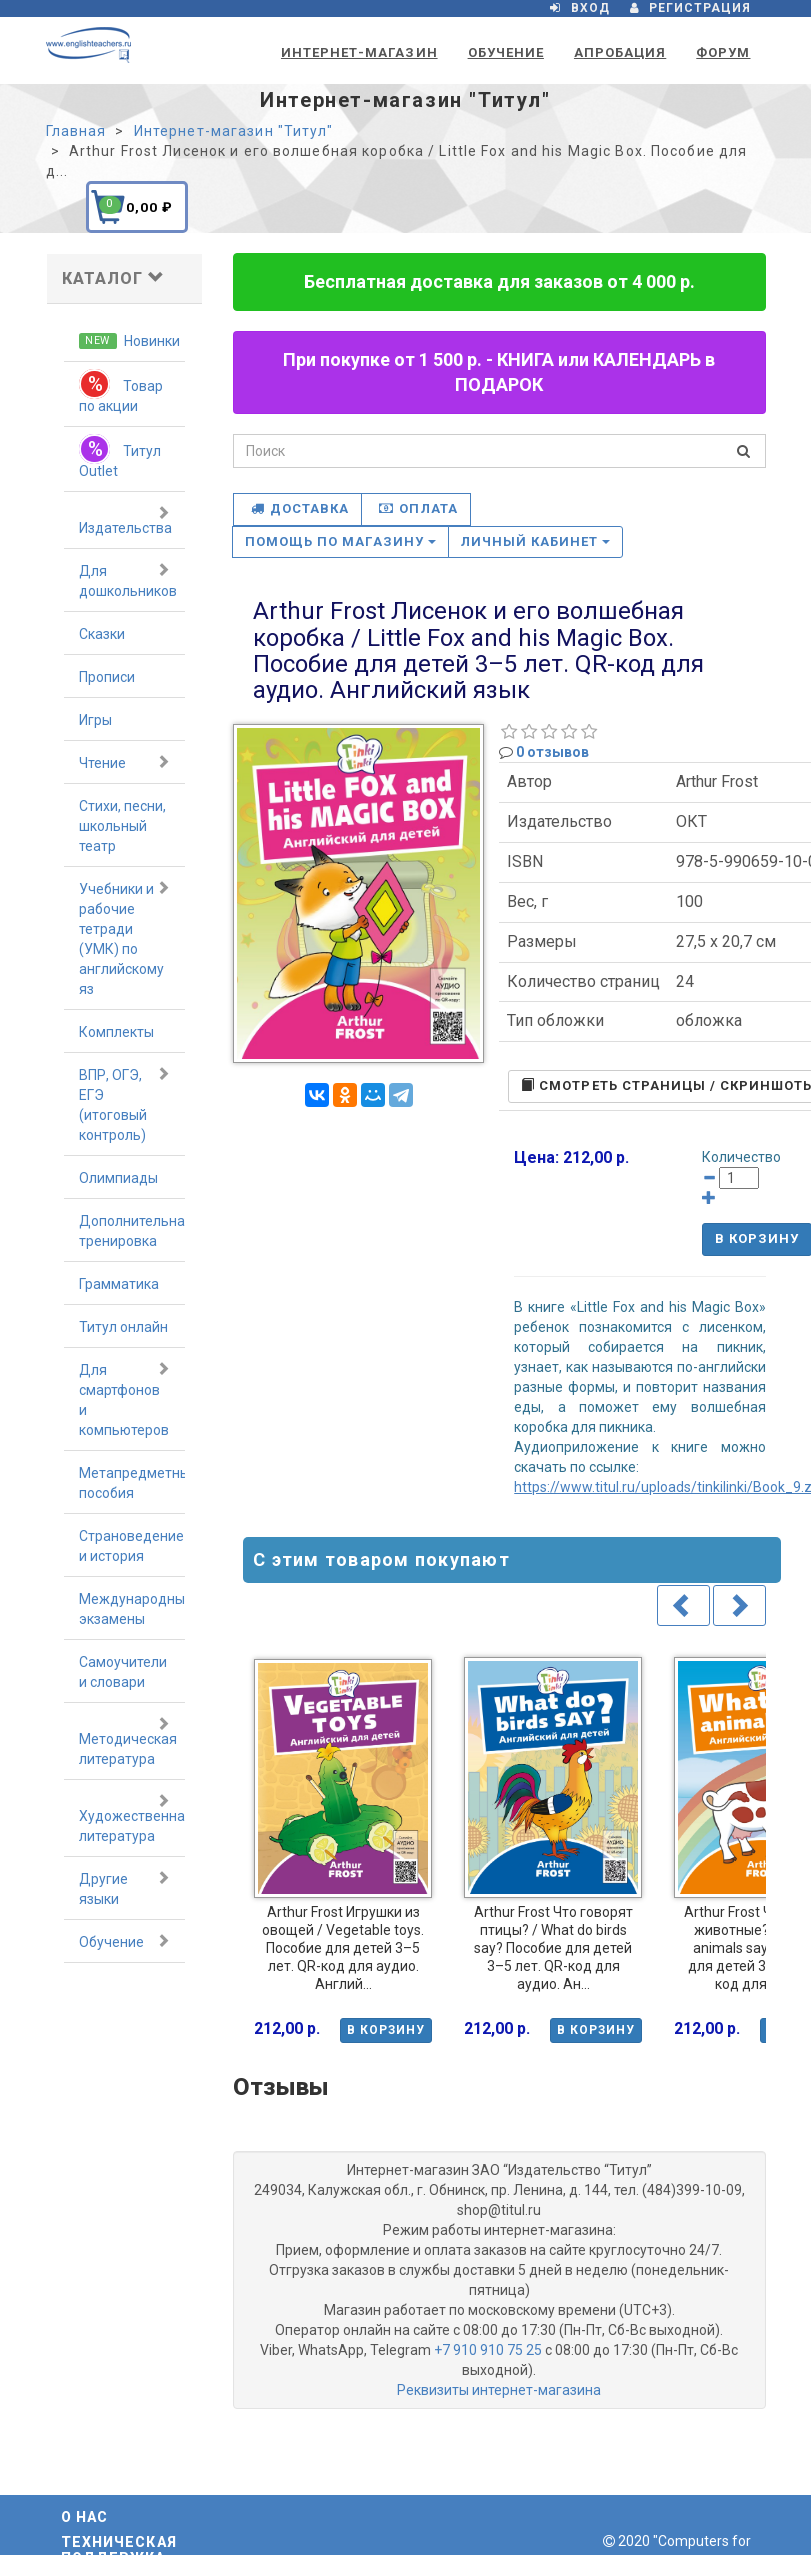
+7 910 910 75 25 (488, 2350)
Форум (723, 52)
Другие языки (125, 1888)
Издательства (125, 520)
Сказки (102, 634)
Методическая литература (128, 1741)
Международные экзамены (132, 1609)
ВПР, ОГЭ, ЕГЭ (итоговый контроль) (125, 1104)
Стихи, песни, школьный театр (122, 826)
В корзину (386, 2030)
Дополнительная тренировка (132, 1231)
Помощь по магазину (340, 541)
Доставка (300, 508)
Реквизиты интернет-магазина (499, 2390)
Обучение (506, 52)
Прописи (107, 677)
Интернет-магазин (359, 52)
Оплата (418, 508)
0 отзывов (552, 752)
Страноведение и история (131, 1546)
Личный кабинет (536, 541)
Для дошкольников (128, 580)
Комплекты (116, 1032)
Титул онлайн (123, 1327)
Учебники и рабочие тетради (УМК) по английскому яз (125, 938)
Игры (95, 720)
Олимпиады (118, 1178)
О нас (85, 2517)
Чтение (125, 762)
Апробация (620, 52)
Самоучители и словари (123, 1672)
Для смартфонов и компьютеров (125, 1399)
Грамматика (119, 1284)
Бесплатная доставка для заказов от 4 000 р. (499, 281)
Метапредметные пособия (132, 1483)
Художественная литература (132, 1818)
